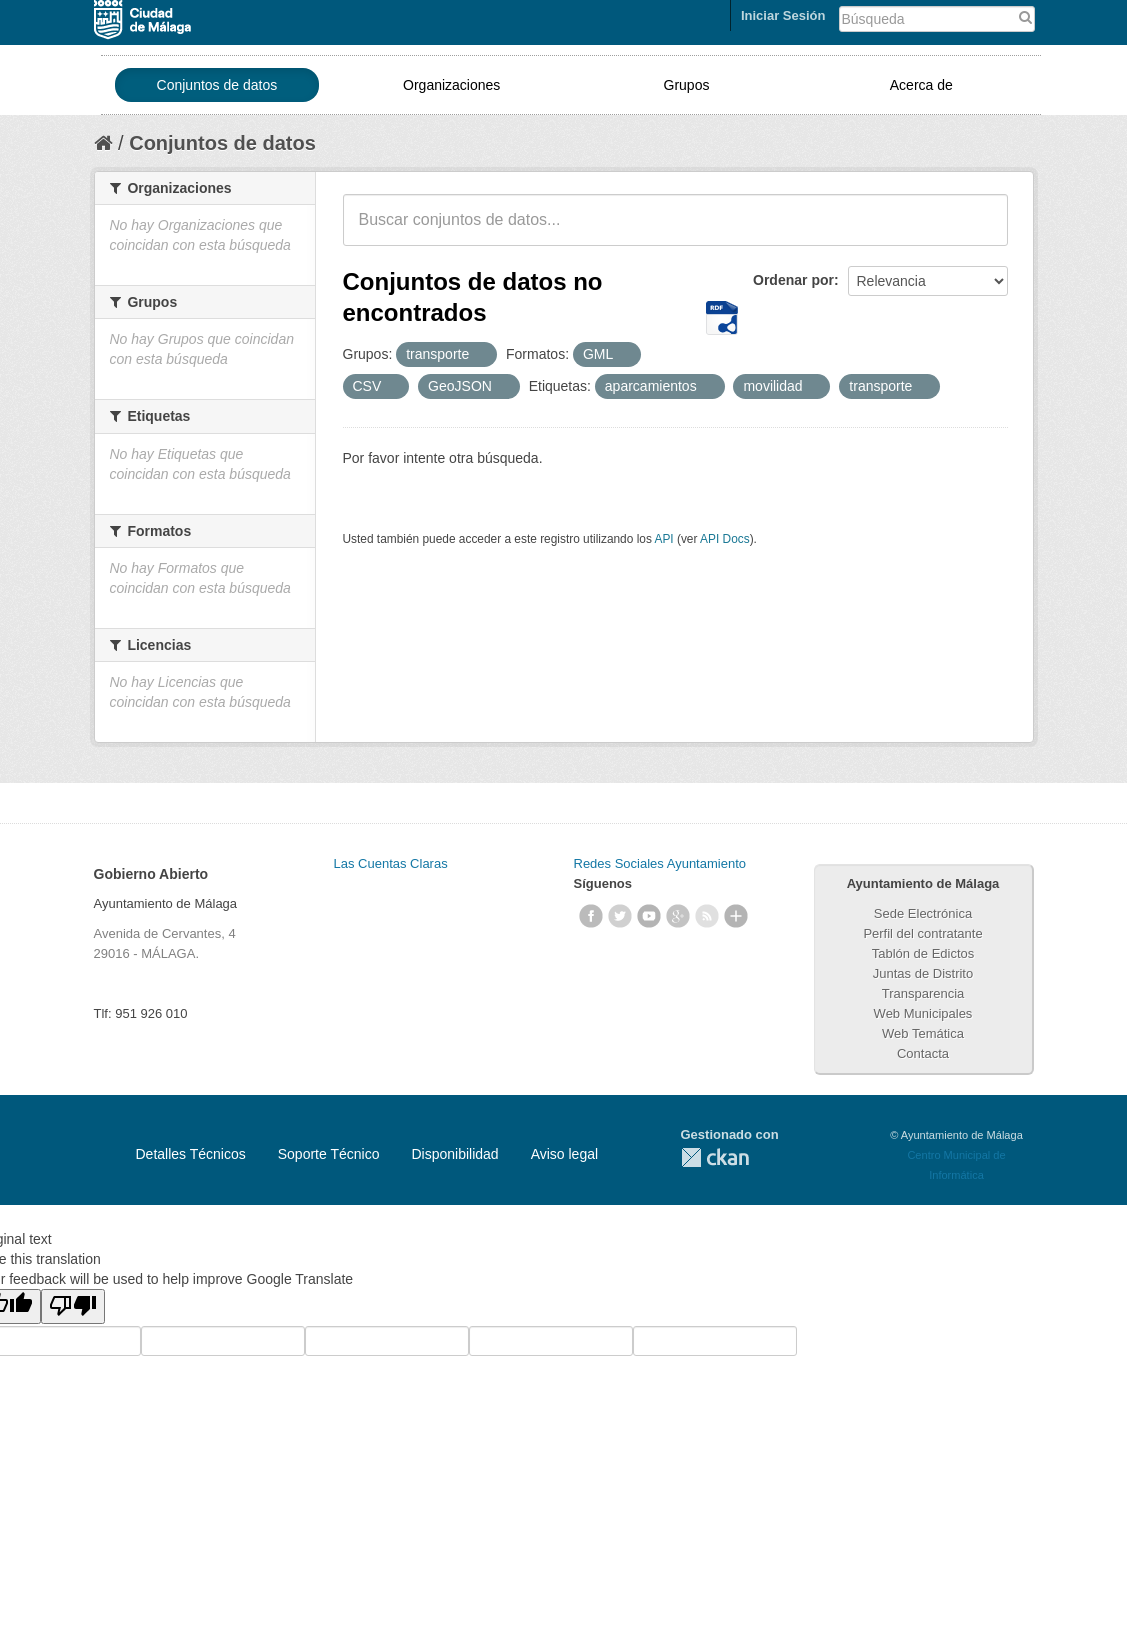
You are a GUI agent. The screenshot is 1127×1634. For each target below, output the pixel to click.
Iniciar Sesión (783, 15)
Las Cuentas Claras (391, 863)
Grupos (687, 85)
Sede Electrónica (923, 913)
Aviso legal (564, 1154)
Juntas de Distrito (923, 973)
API (663, 539)
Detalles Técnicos (191, 1154)
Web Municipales (923, 1013)
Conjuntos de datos (217, 85)
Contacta (923, 1053)
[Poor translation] (73, 1306)
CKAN (715, 1157)
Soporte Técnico (329, 1154)
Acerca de (921, 85)
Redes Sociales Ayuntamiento (660, 863)
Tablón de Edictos (923, 953)
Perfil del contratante (922, 933)
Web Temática (923, 1033)
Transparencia (923, 993)
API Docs (725, 539)
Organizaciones (451, 85)
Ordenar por (793, 280)
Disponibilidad (454, 1154)
